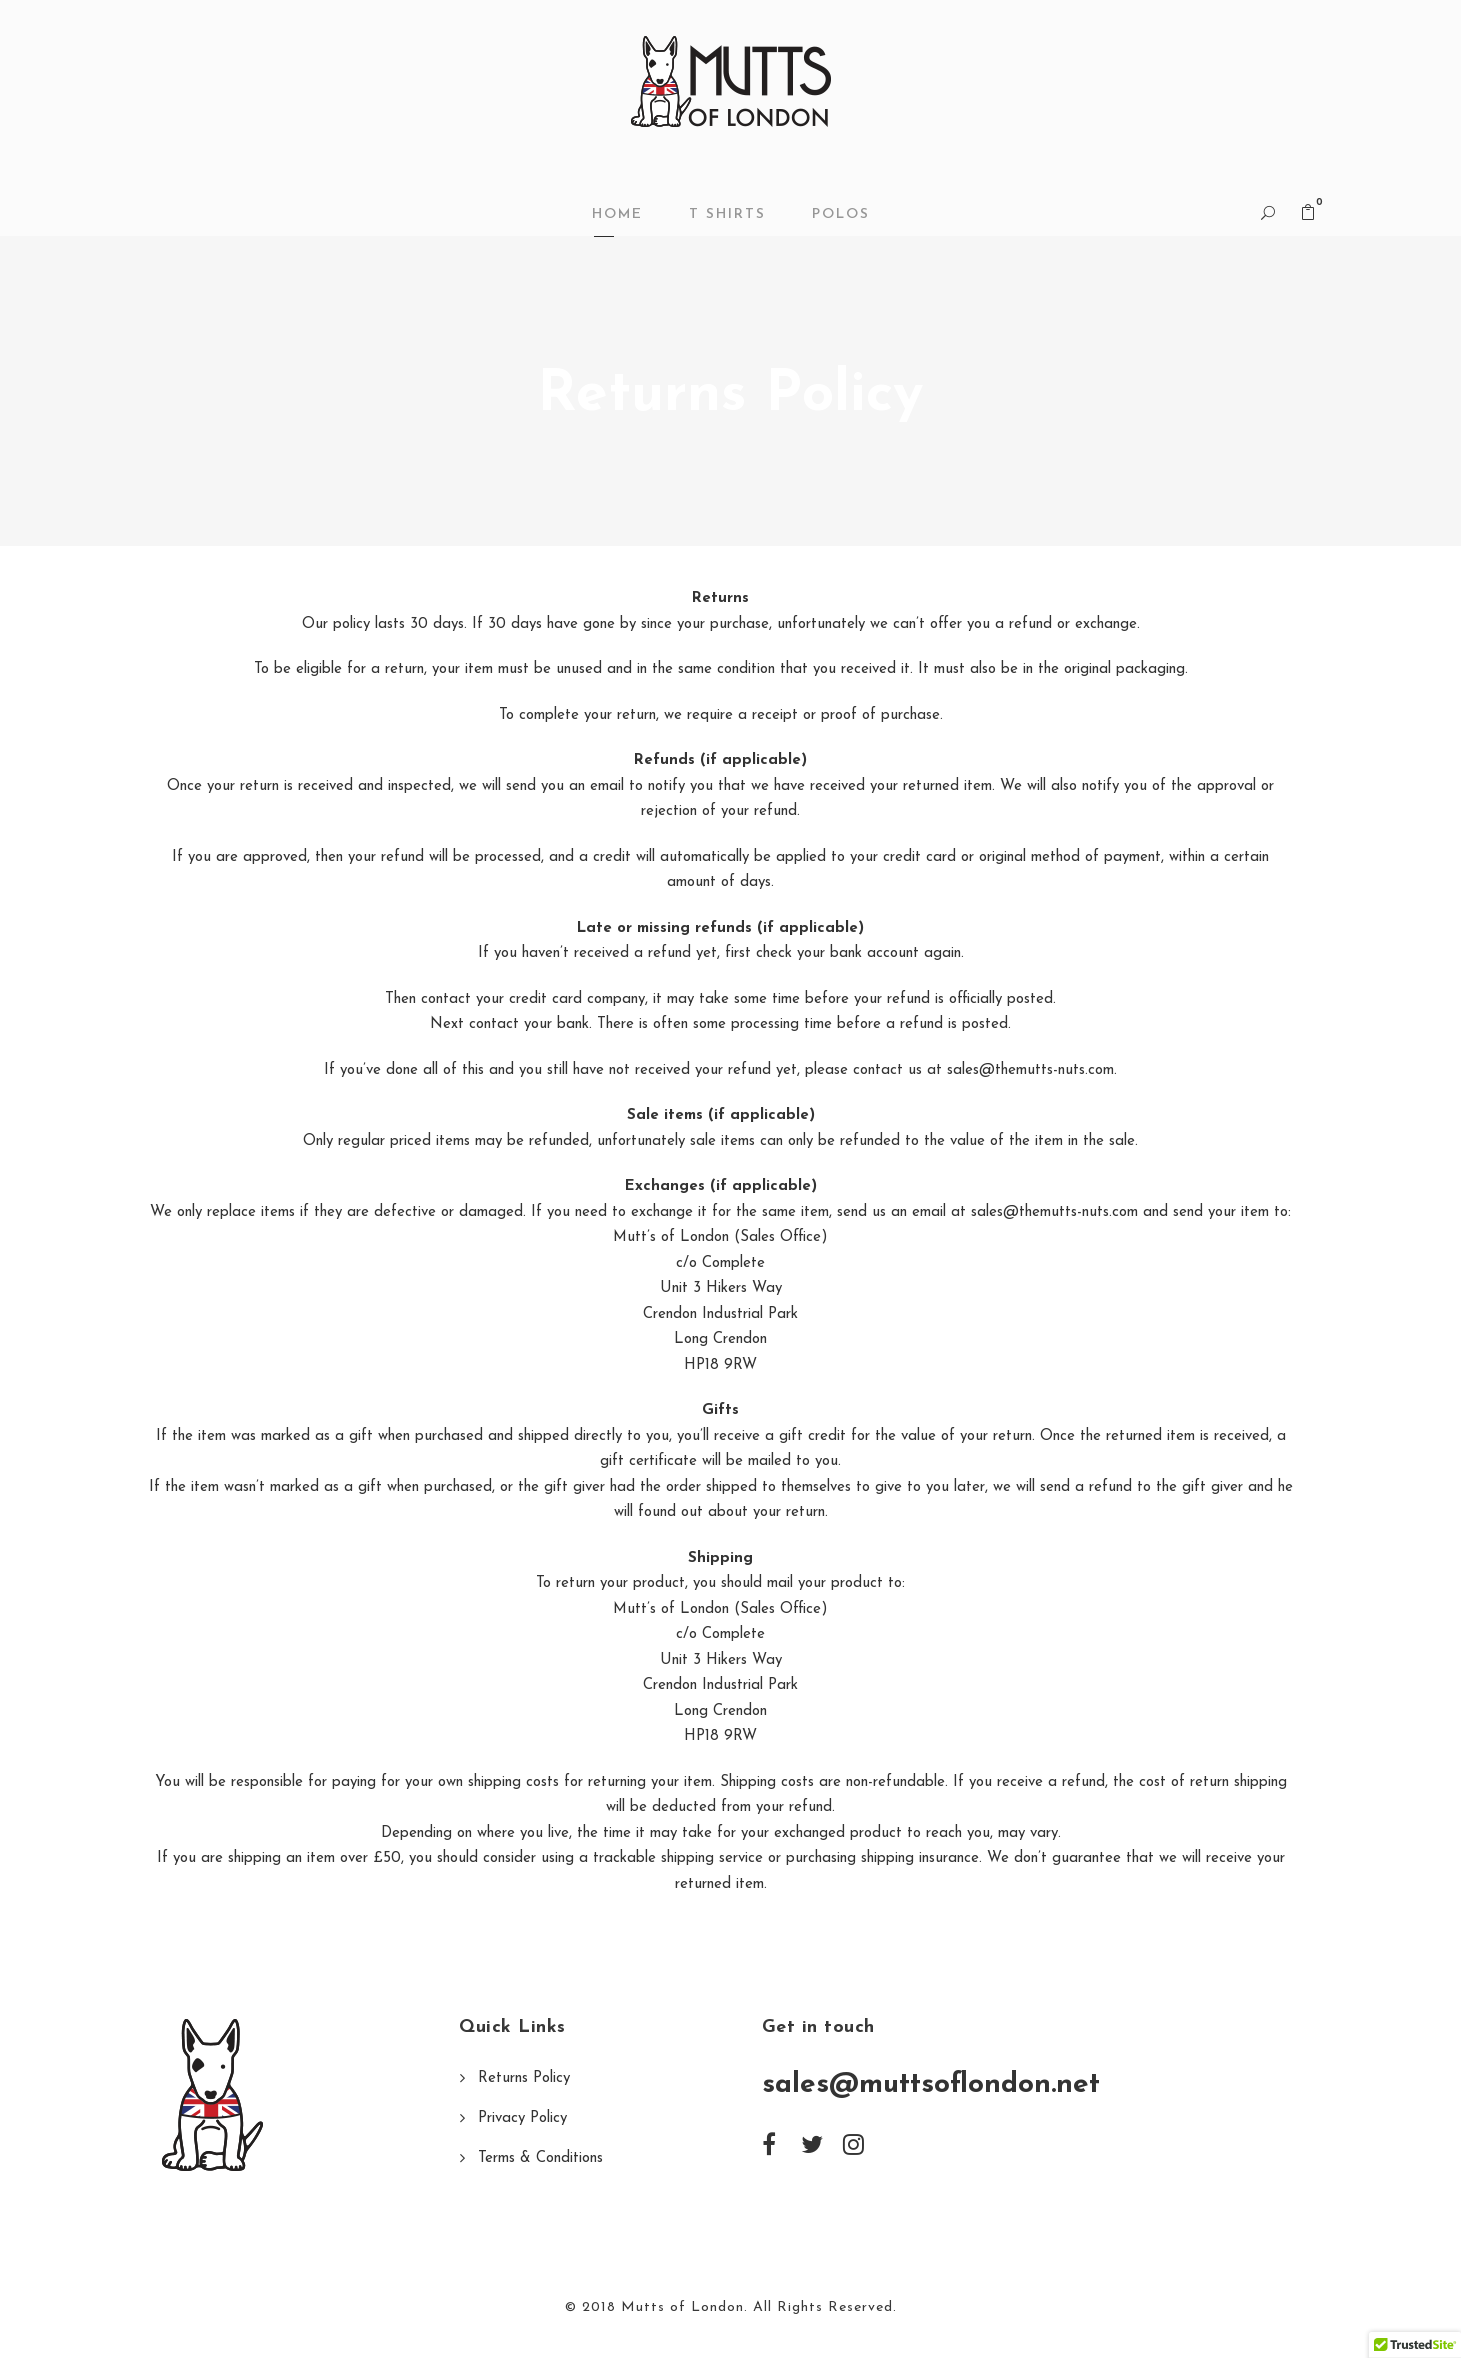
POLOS (841, 214)
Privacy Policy (522, 2118)
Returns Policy (524, 2078)
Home (617, 214)
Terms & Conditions (540, 2158)
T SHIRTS (727, 214)
